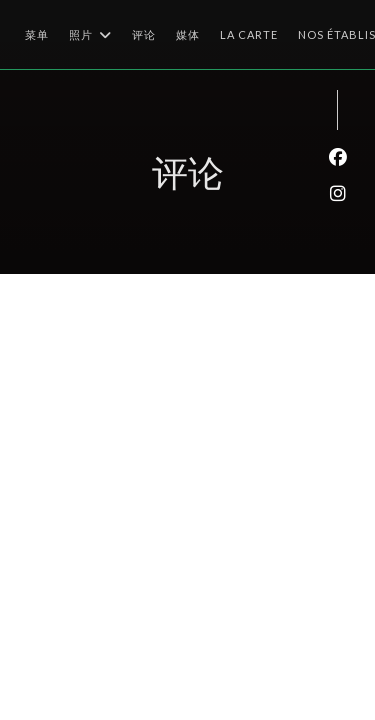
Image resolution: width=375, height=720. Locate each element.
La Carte (249, 32)
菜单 (37, 34)
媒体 (188, 34)
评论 (144, 34)
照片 (90, 35)
